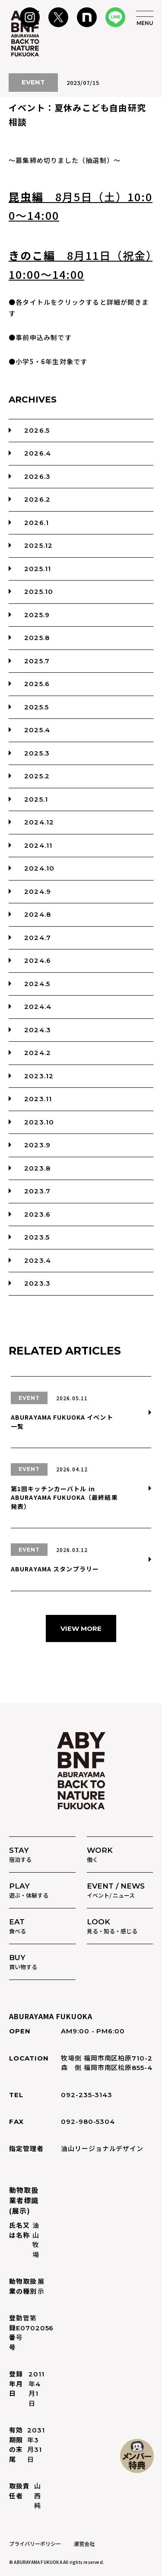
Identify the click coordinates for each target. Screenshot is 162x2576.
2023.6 (37, 1214)
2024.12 (39, 822)
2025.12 (38, 545)
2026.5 (37, 430)
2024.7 (37, 938)
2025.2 (37, 776)
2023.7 (37, 1191)
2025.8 (37, 638)
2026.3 (37, 476)
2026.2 (37, 499)
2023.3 (37, 1283)
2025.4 (37, 730)
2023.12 (39, 1076)
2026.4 (37, 453)
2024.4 (37, 1006)
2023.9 (37, 1145)
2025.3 (37, 753)
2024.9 (37, 891)
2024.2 (37, 1053)
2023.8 (37, 1168)
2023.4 (37, 1260)
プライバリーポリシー (35, 2543)
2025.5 (36, 707)
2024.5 (37, 984)
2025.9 (37, 615)
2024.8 (37, 914)
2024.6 (37, 960)
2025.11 (37, 569)
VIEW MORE (81, 1628)
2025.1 (36, 799)
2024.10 (39, 868)
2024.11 (38, 845)
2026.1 (36, 522)
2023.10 (39, 1122)
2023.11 (38, 1099)
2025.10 (38, 591)
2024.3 (37, 1030)
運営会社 (84, 2543)
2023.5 (37, 1237)
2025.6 (37, 684)
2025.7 (37, 661)
